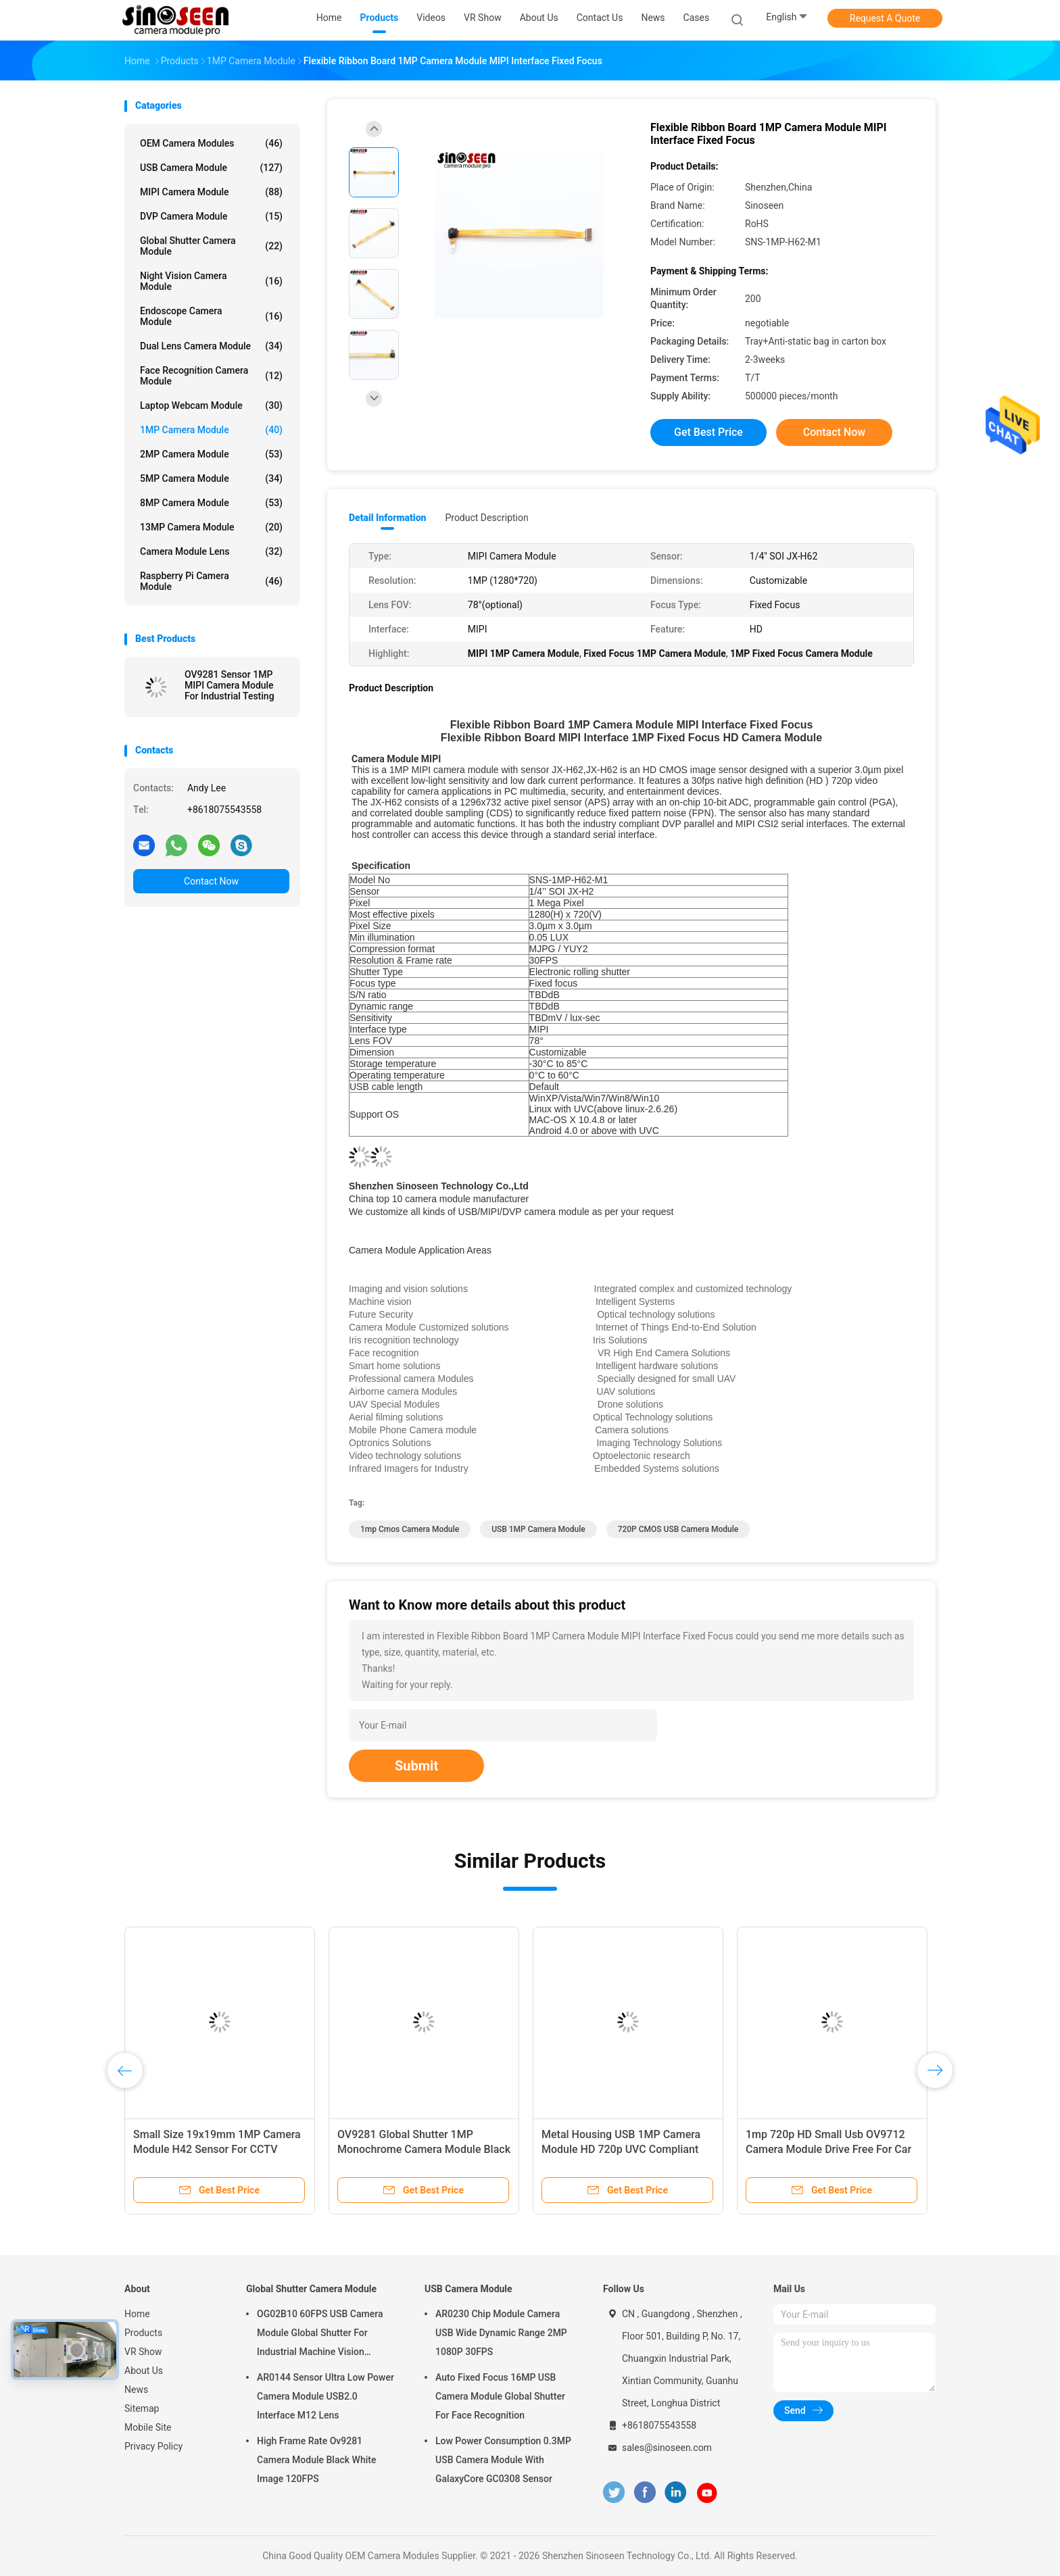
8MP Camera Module (211, 503)
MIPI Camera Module (211, 192)
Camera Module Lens (211, 551)
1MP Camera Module (211, 430)
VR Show (143, 2351)
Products (143, 2332)
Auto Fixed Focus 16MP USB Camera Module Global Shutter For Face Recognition (500, 2396)
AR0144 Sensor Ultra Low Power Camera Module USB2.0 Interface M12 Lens (325, 2396)
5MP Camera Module (211, 478)
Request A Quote (885, 18)
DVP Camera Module (211, 216)
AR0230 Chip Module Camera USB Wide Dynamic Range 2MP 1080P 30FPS (501, 2332)
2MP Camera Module (211, 454)
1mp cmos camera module (409, 1529)
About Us (143, 2370)
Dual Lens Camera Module (211, 346)
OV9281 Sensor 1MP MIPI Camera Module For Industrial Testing (229, 685)
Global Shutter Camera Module (211, 246)
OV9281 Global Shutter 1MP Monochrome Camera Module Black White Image (423, 2149)
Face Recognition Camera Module (211, 376)
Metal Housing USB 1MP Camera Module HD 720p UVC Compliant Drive (620, 2149)
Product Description (486, 517)
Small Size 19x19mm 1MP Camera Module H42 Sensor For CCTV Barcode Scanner (217, 2149)
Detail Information (387, 517)
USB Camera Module (211, 167)
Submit (416, 1766)
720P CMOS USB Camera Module (678, 1529)
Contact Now (211, 881)
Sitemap (141, 2408)
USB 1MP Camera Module (538, 1529)
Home (137, 2313)
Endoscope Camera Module (211, 316)
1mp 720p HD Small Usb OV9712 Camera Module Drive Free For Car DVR (828, 2149)
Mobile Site (148, 2427)
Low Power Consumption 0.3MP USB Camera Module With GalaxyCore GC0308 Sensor (503, 2459)
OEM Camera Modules (211, 143)
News (136, 2389)
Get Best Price (708, 432)
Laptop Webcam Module (211, 405)
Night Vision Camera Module (211, 281)
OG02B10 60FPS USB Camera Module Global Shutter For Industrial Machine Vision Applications (320, 2334)
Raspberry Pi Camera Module (211, 581)
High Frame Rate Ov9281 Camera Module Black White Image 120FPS (316, 2459)
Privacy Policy (153, 2446)
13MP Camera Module (211, 527)
